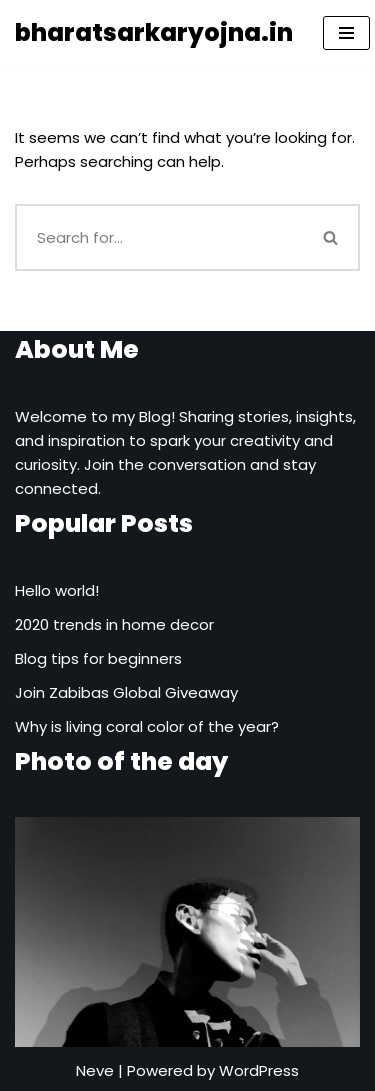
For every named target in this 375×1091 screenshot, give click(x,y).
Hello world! (57, 590)
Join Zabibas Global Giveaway (126, 692)
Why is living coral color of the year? (147, 726)
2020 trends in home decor (114, 624)
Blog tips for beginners (98, 658)
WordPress (259, 1070)
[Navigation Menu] (346, 33)
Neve (95, 1070)
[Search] (159, 237)
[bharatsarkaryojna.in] (154, 33)
